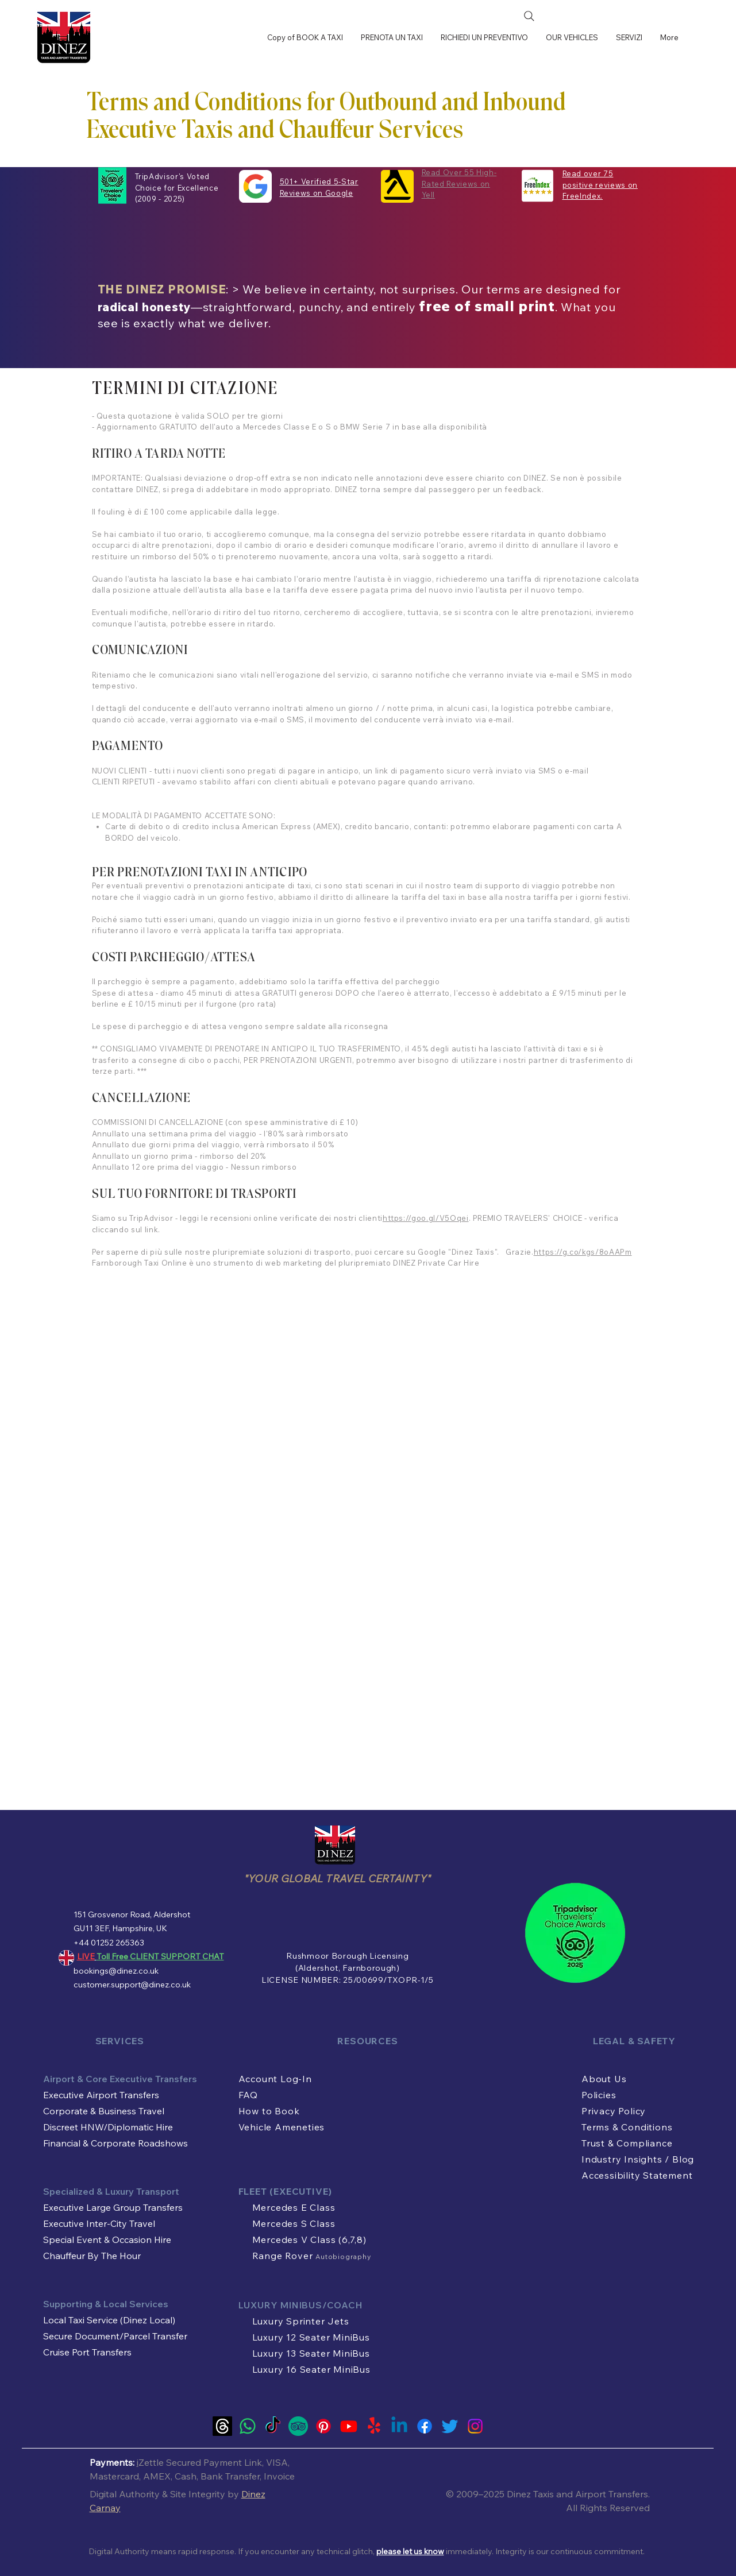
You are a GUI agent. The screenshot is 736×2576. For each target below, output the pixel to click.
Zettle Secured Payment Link (200, 2462)
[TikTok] (273, 2426)
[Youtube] (349, 2426)
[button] (629, 37)
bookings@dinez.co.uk (116, 1971)
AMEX (157, 2476)
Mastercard (114, 2476)
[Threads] (222, 2426)
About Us (603, 2078)
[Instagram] (475, 2426)
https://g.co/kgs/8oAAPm (583, 1251)
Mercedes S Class (294, 2223)
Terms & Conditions (626, 2127)
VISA (277, 2462)
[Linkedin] (399, 2426)
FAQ (248, 2095)
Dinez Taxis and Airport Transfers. (578, 2494)
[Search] (529, 16)
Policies (598, 2095)
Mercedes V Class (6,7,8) (309, 2239)
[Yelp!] (374, 2426)
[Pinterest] (323, 2426)
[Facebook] (424, 2426)
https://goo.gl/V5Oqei (426, 1218)
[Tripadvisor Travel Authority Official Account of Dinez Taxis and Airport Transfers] (298, 2426)
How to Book (269, 2111)
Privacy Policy (613, 2111)
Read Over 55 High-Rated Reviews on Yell (459, 183)
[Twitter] (450, 2426)
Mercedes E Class (294, 2207)
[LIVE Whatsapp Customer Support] (247, 2426)
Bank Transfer (230, 2476)
